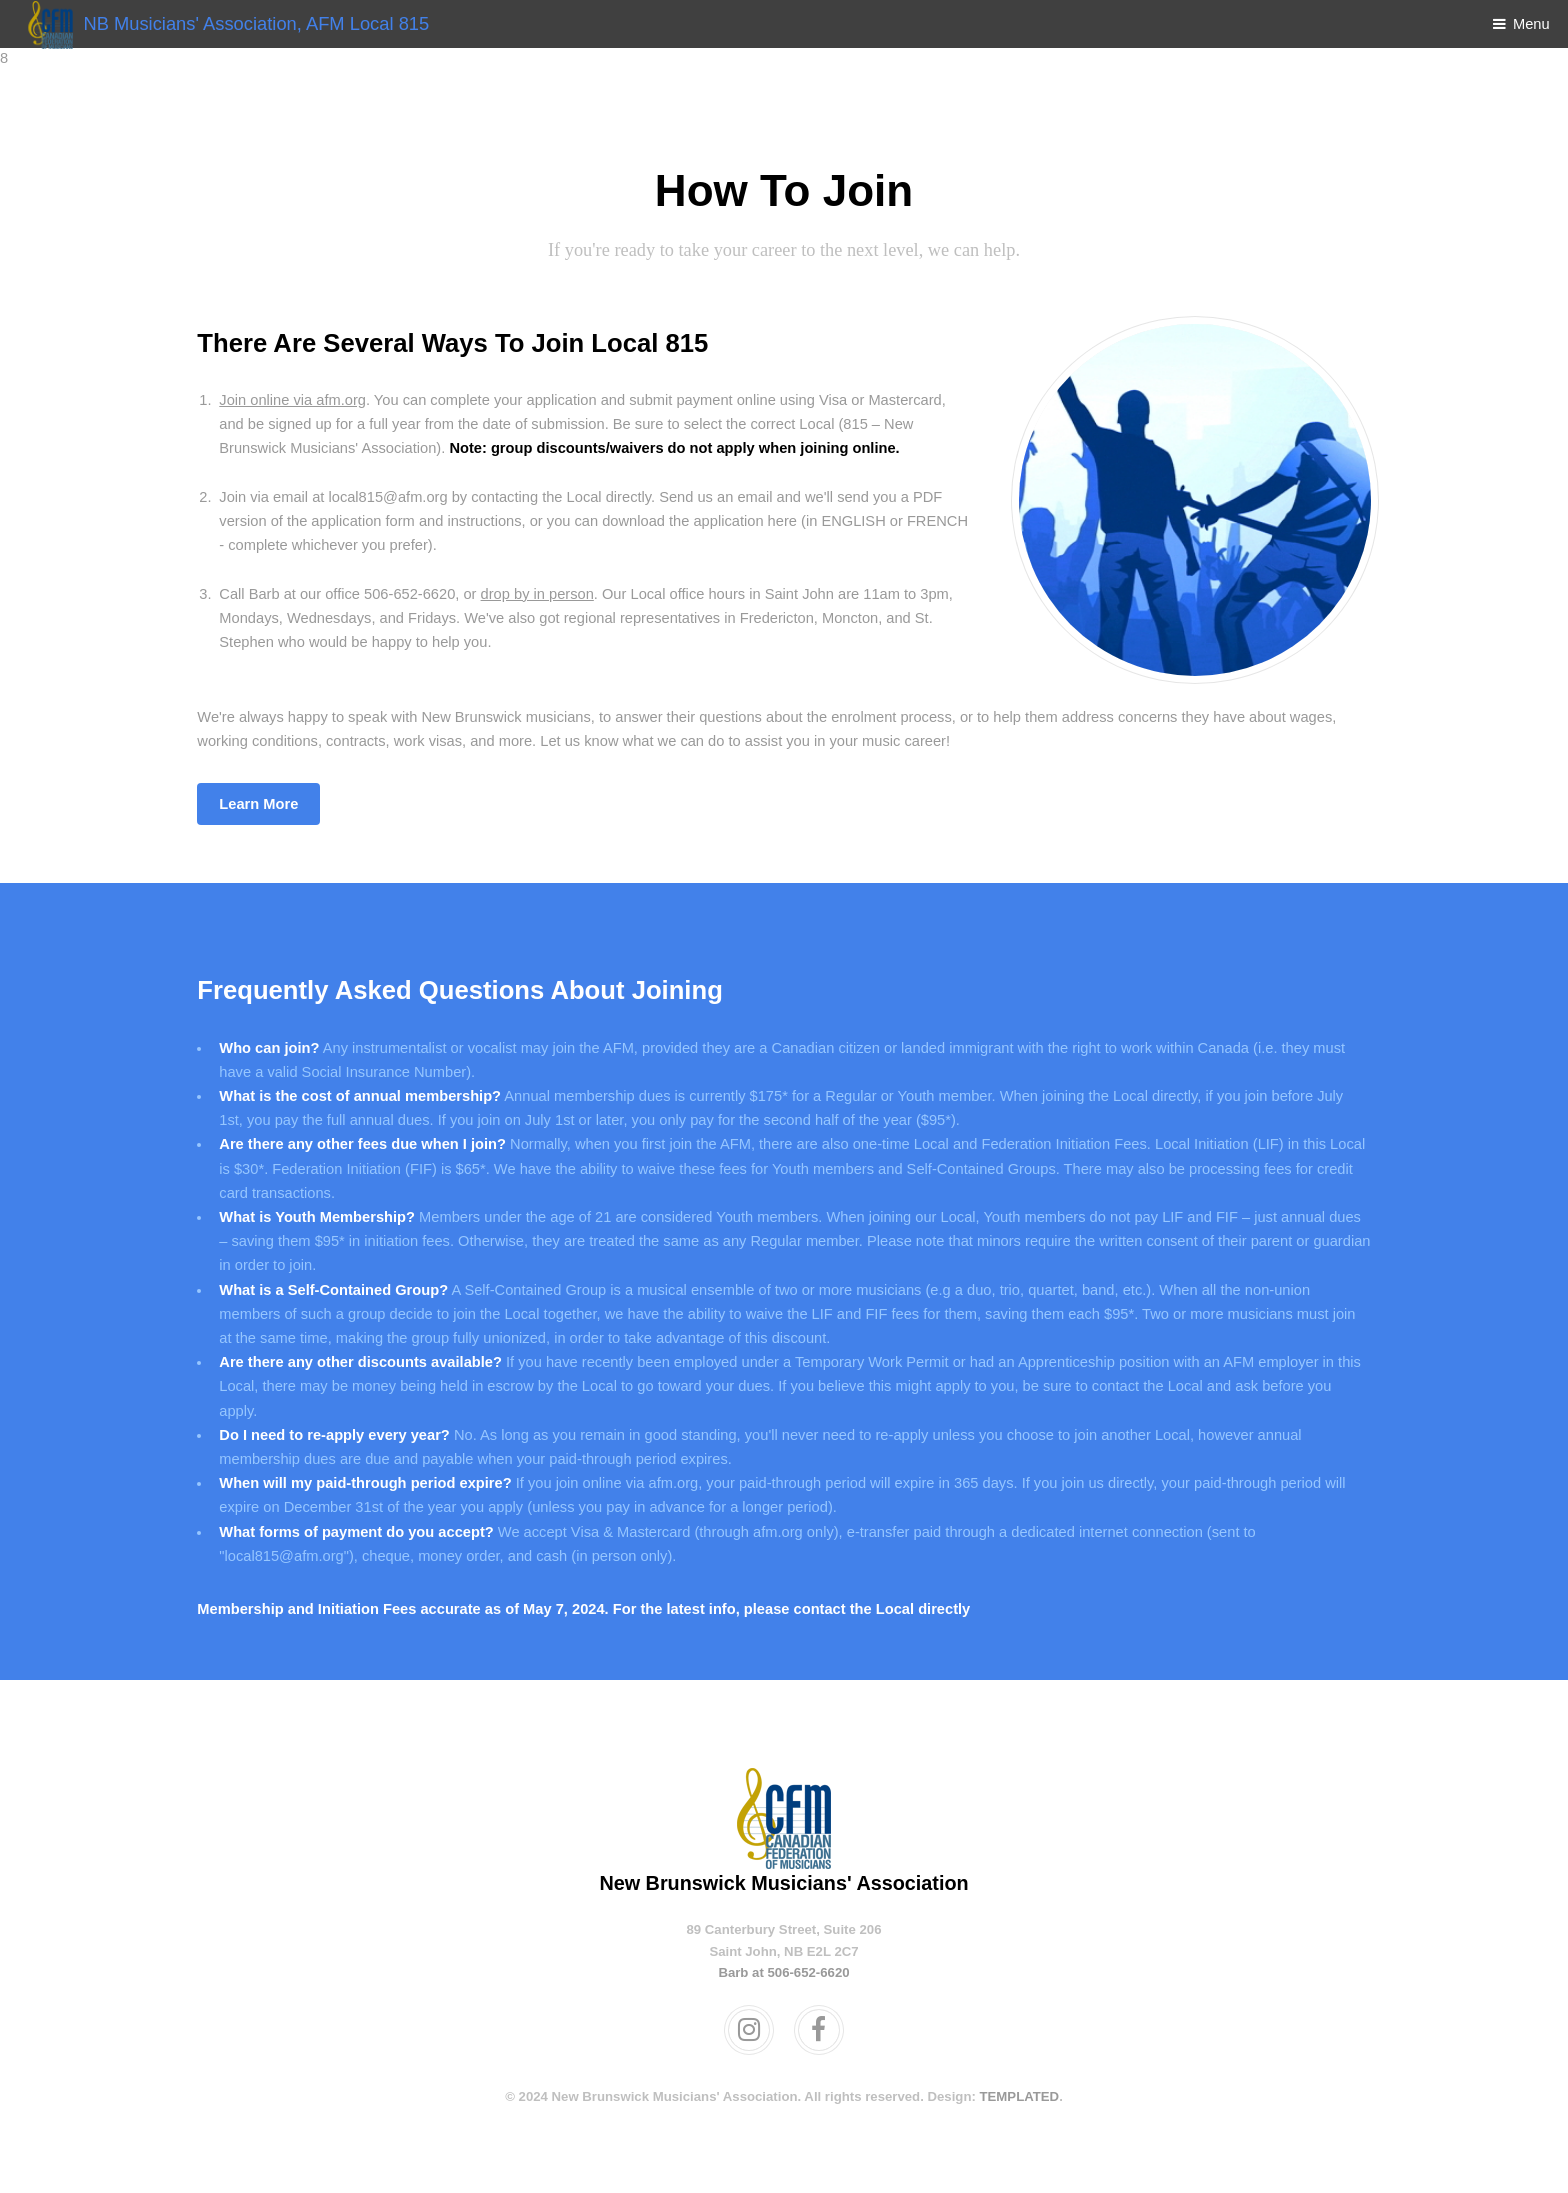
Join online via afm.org (292, 400)
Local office (667, 594)
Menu (1531, 24)
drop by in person (537, 594)
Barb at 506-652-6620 (783, 1972)
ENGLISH (853, 521)
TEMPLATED (1020, 2096)
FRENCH (937, 521)
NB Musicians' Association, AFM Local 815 (223, 23)
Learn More (258, 804)
